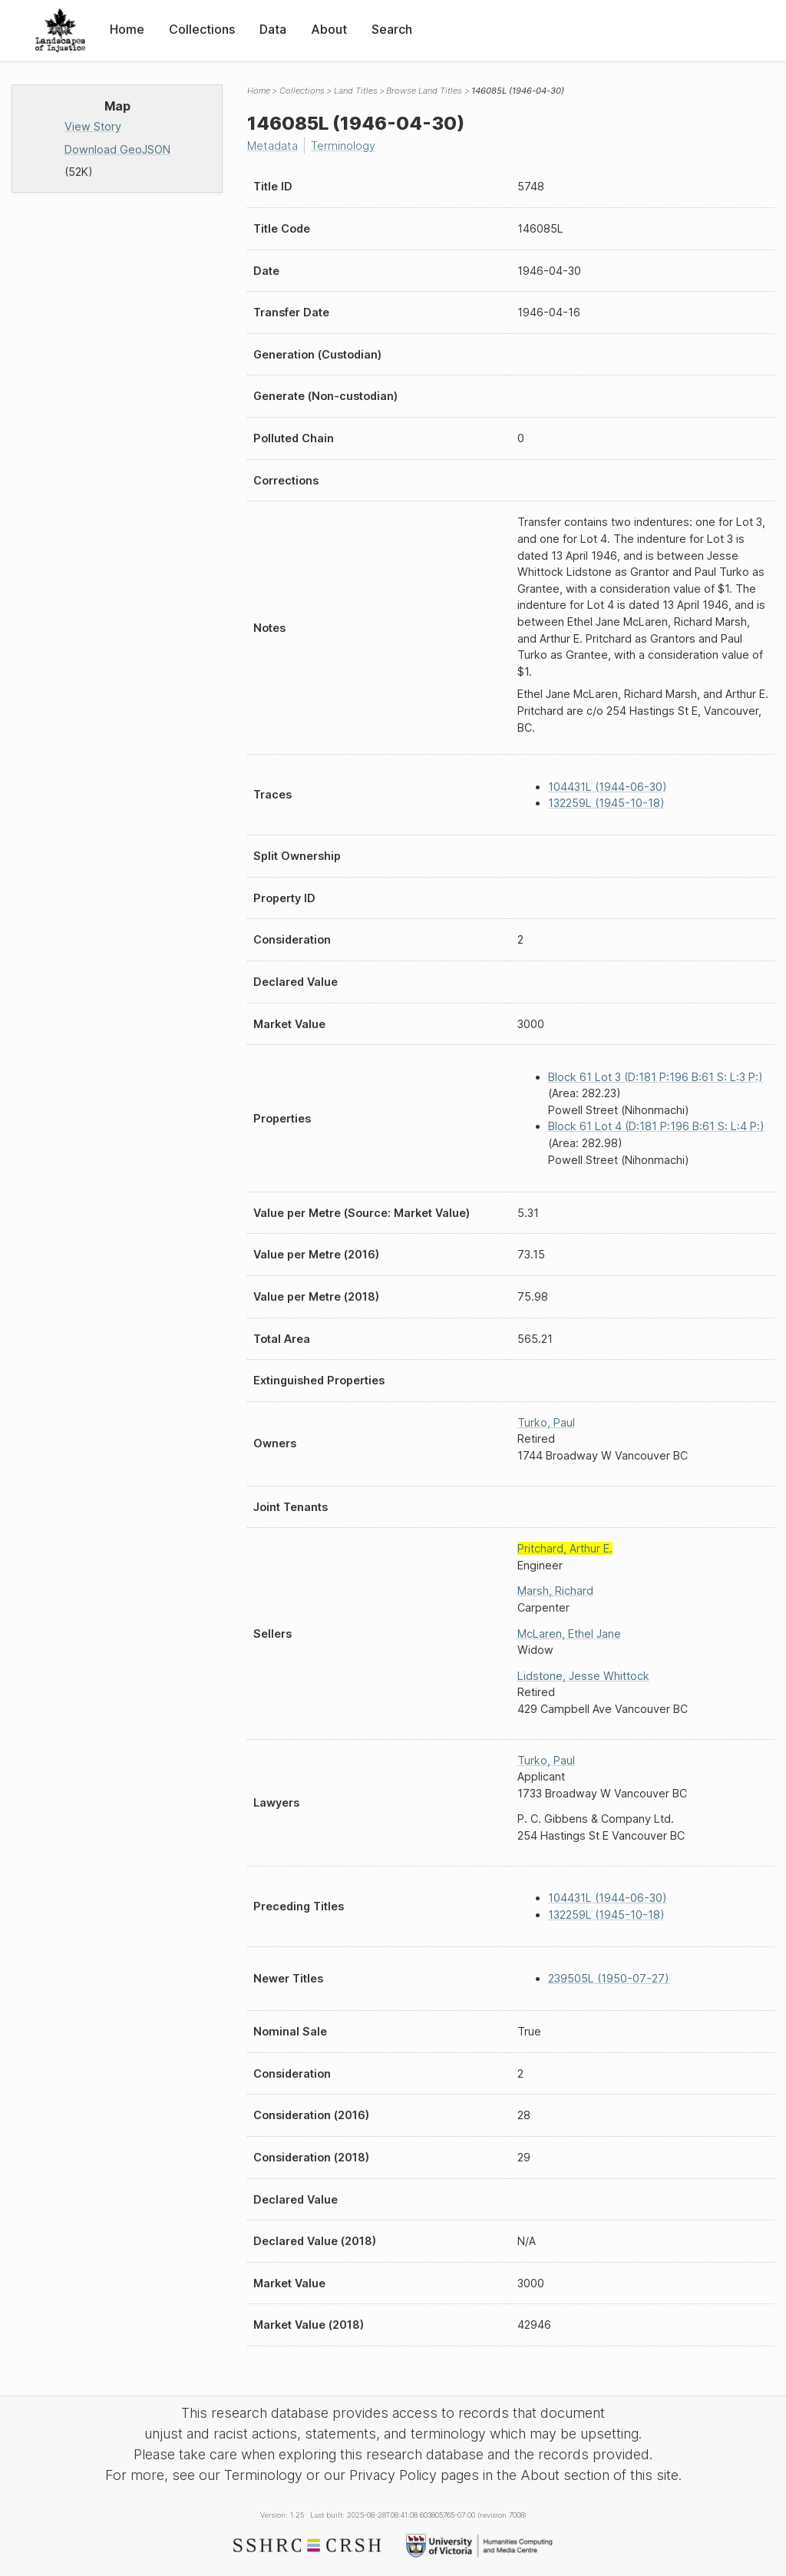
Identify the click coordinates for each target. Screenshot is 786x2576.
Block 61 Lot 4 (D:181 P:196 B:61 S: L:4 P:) (656, 1126)
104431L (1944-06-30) (607, 786)
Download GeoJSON (117, 149)
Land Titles (356, 90)
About (329, 29)
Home (127, 29)
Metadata (272, 145)
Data (272, 29)
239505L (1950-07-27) (608, 1978)
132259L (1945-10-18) (606, 802)
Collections (202, 29)
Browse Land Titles (424, 90)
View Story (92, 126)
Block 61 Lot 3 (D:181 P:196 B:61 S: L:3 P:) (655, 1076)
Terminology (343, 145)
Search (392, 29)
